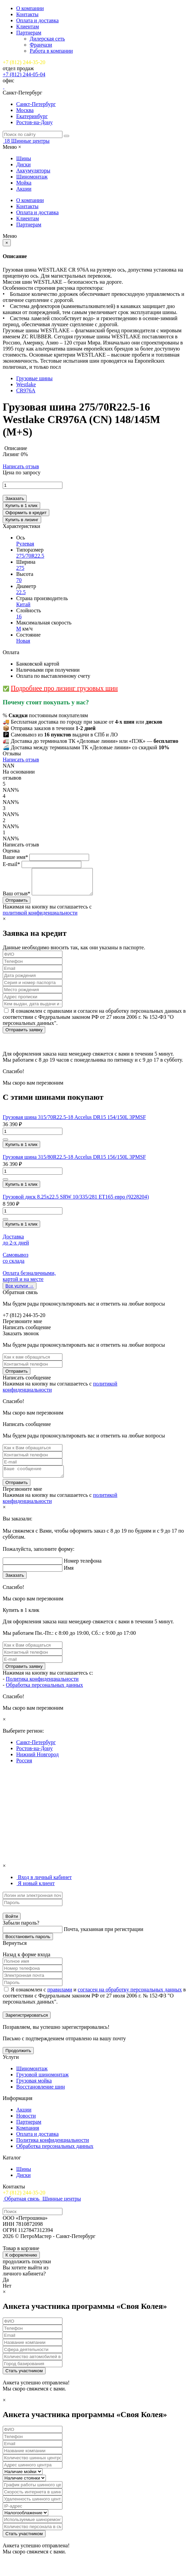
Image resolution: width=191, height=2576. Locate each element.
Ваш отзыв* (16, 898)
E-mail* (11, 864)
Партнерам (28, 32)
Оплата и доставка (37, 20)
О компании (30, 8)
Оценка (11, 850)
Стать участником (24, 2377)
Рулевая (25, 544)
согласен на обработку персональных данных (130, 1996)
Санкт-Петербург (36, 104)
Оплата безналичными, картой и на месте (29, 1281)
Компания (27, 2135)
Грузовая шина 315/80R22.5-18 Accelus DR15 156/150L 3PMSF (74, 1162)
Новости (26, 2123)
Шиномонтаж (32, 176)
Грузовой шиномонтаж (42, 2081)
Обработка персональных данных (44, 1692)
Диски (23, 164)
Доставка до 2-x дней (16, 1245)
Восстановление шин (40, 2094)
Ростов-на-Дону (34, 122)
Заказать (14, 498)
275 (20, 568)
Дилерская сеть (47, 38)
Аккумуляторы (33, 170)
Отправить (16, 1376)
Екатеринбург (32, 116)
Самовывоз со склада (15, 1263)
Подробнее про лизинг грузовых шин (64, 688)
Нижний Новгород (37, 1761)
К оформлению (21, 2262)
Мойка (23, 183)
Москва (25, 110)
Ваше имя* (15, 857)
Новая (23, 641)
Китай (23, 604)
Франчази (41, 45)
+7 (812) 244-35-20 (24, 62)
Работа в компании (51, 51)
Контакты (27, 14)
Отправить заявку (24, 1034)
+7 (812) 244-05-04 (24, 74)
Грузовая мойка (34, 2088)
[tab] (44, 1884)
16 (19, 616)
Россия (24, 1767)
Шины (23, 158)
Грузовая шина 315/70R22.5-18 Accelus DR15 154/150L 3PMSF (74, 1122)
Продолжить (18, 2057)
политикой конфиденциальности (40, 918)
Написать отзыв (21, 466)
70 (19, 580)
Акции (23, 189)
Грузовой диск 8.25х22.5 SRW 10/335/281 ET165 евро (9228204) (76, 1202)
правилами (59, 1996)
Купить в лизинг (21, 519)
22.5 (21, 592)
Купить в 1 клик (21, 505)
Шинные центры (30, 141)
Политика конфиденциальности (42, 1686)
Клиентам (27, 26)
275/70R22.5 (30, 556)
